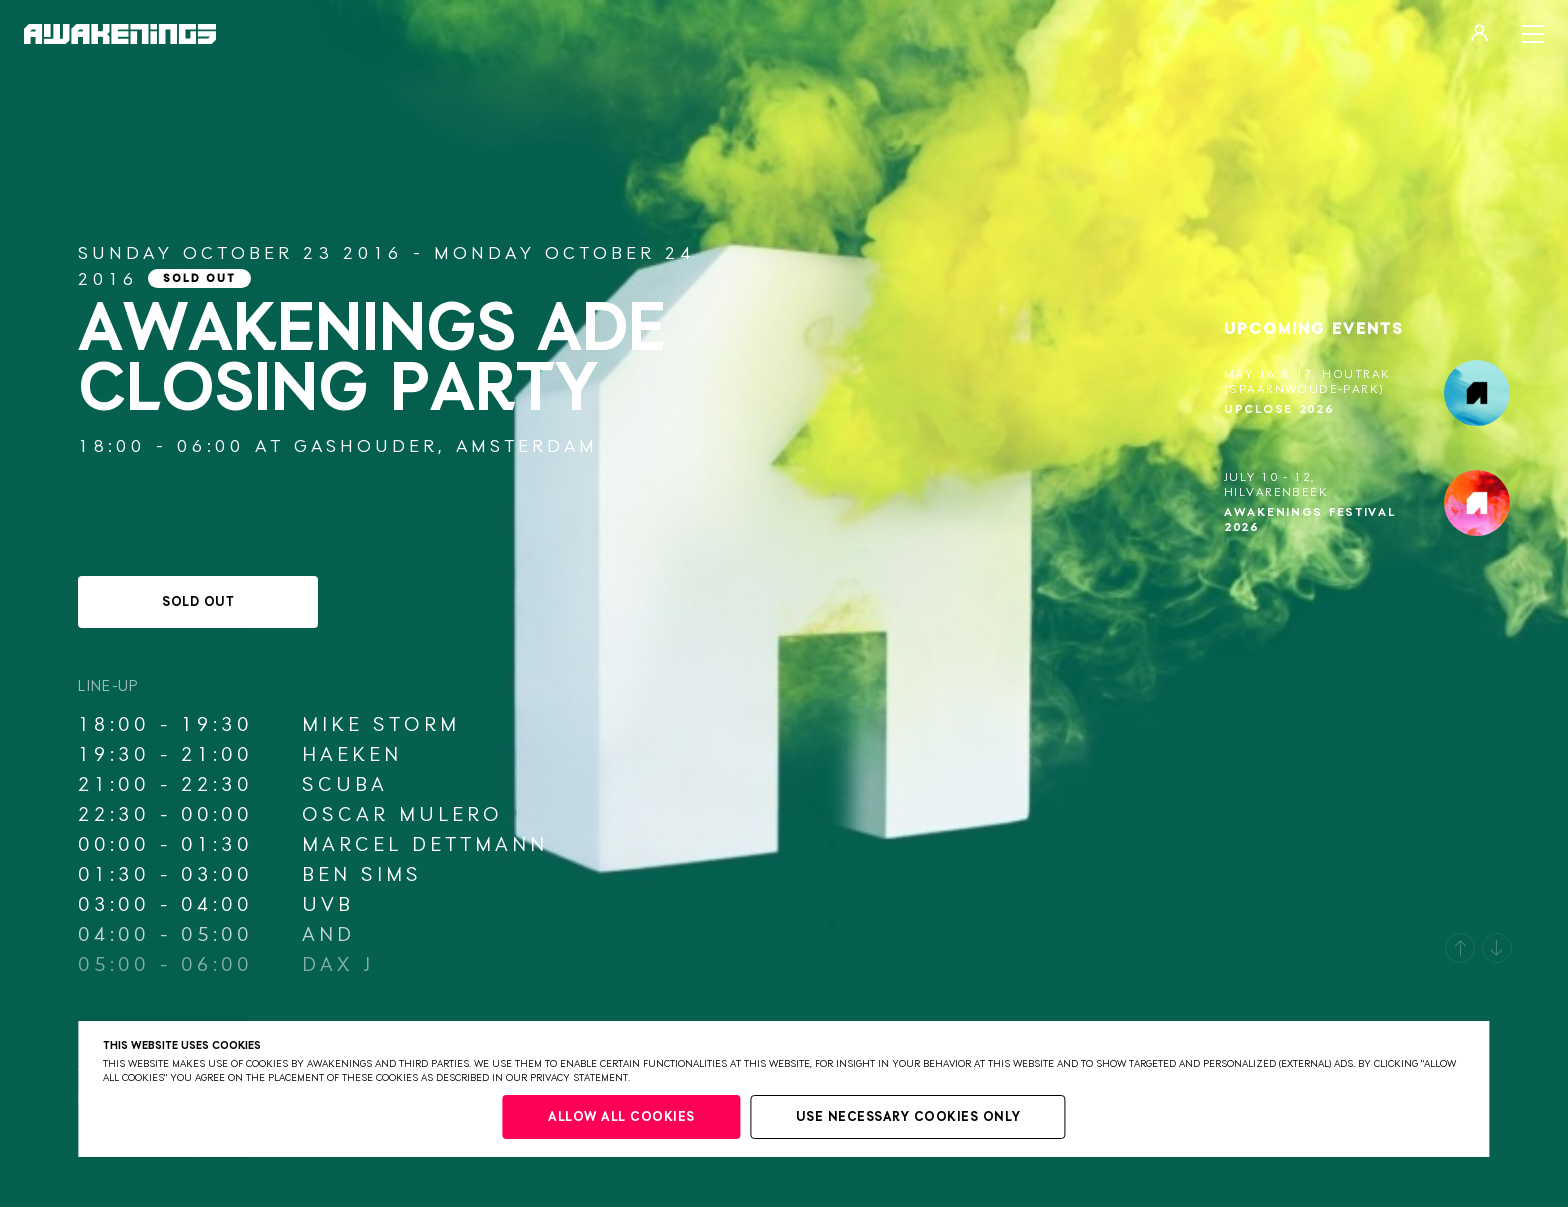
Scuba (345, 785)
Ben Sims (362, 875)
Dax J (338, 965)
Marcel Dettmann (425, 845)
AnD (328, 935)
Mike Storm (381, 725)
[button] (1460, 948)
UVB (328, 905)
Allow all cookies (621, 1117)
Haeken (352, 755)
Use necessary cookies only (908, 1117)
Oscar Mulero (402, 815)
